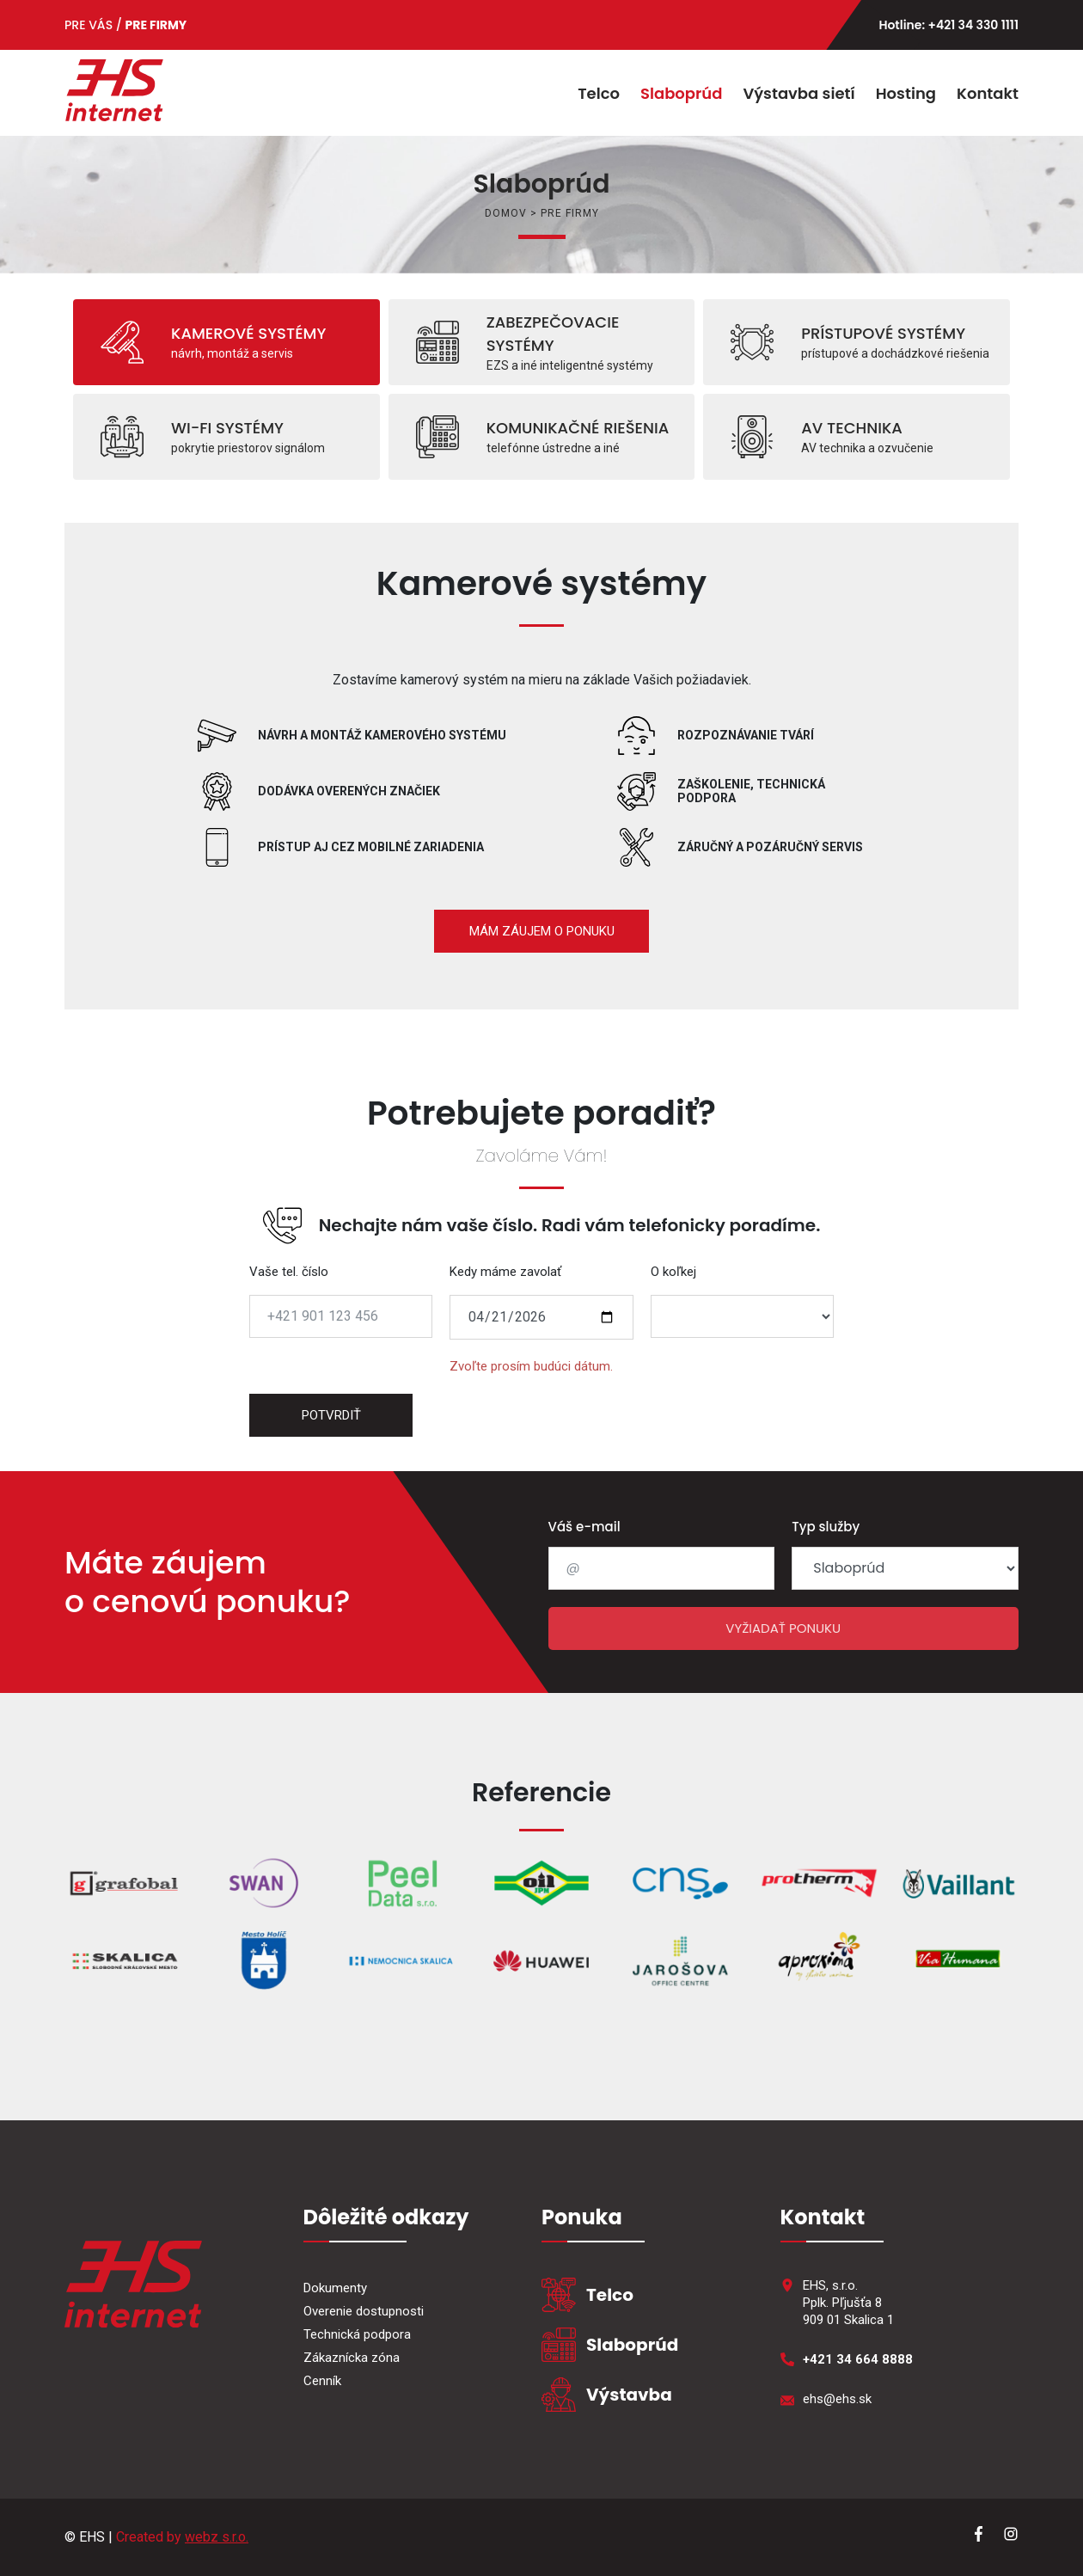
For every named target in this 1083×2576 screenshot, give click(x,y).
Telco (599, 93)
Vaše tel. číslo (288, 1271)
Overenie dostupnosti (363, 2311)
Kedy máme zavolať (505, 1271)
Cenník (322, 2381)
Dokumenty (335, 2288)
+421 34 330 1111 (973, 25)
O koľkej (673, 1271)
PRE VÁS (88, 25)
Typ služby (826, 1527)
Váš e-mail (584, 1527)
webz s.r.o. (216, 2537)
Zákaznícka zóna (351, 2357)
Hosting (906, 93)
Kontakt (988, 93)
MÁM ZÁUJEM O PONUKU (542, 931)
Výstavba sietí (798, 93)
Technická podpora (357, 2334)
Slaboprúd (681, 93)
